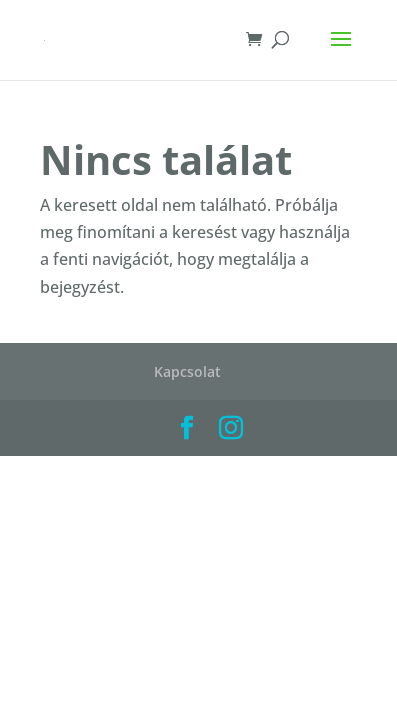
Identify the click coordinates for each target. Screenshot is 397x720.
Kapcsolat (187, 371)
